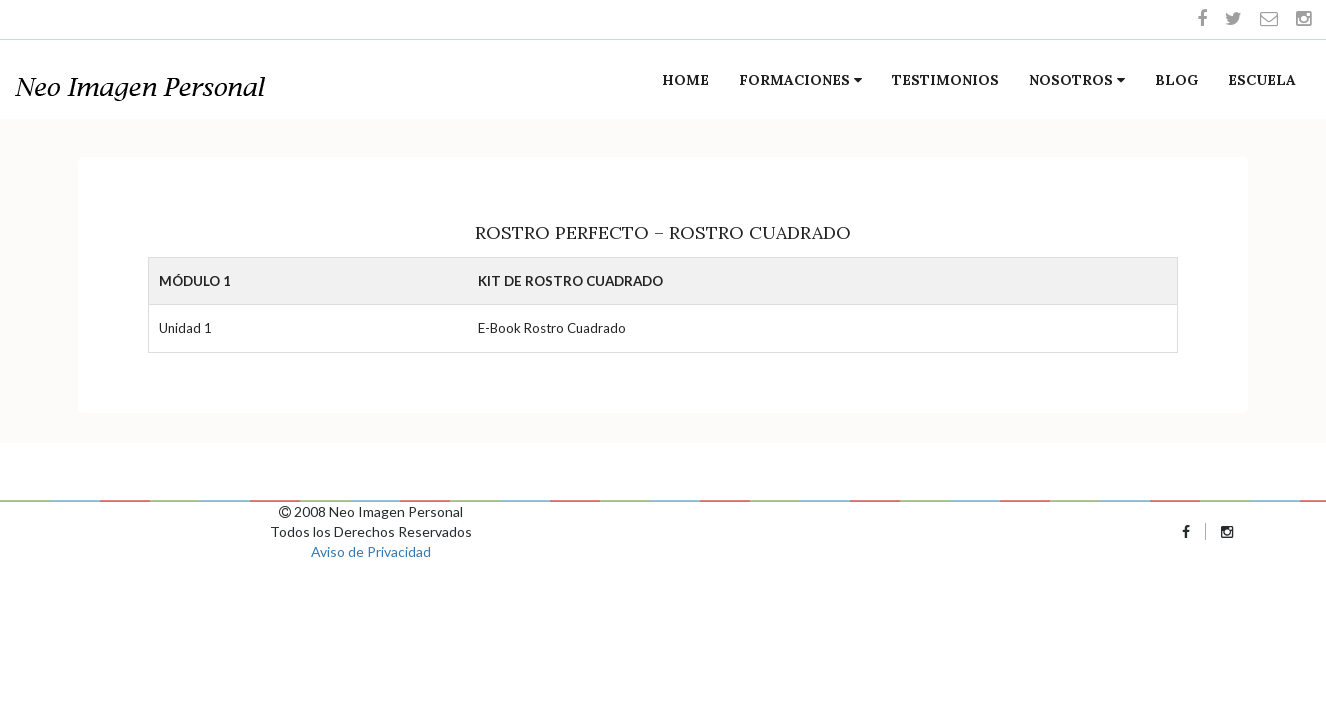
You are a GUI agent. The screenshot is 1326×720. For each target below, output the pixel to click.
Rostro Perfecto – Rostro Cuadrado (663, 232)
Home (685, 80)
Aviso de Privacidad (371, 551)
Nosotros (1077, 80)
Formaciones (800, 80)
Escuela (1262, 80)
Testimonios (945, 80)
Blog (1176, 80)
